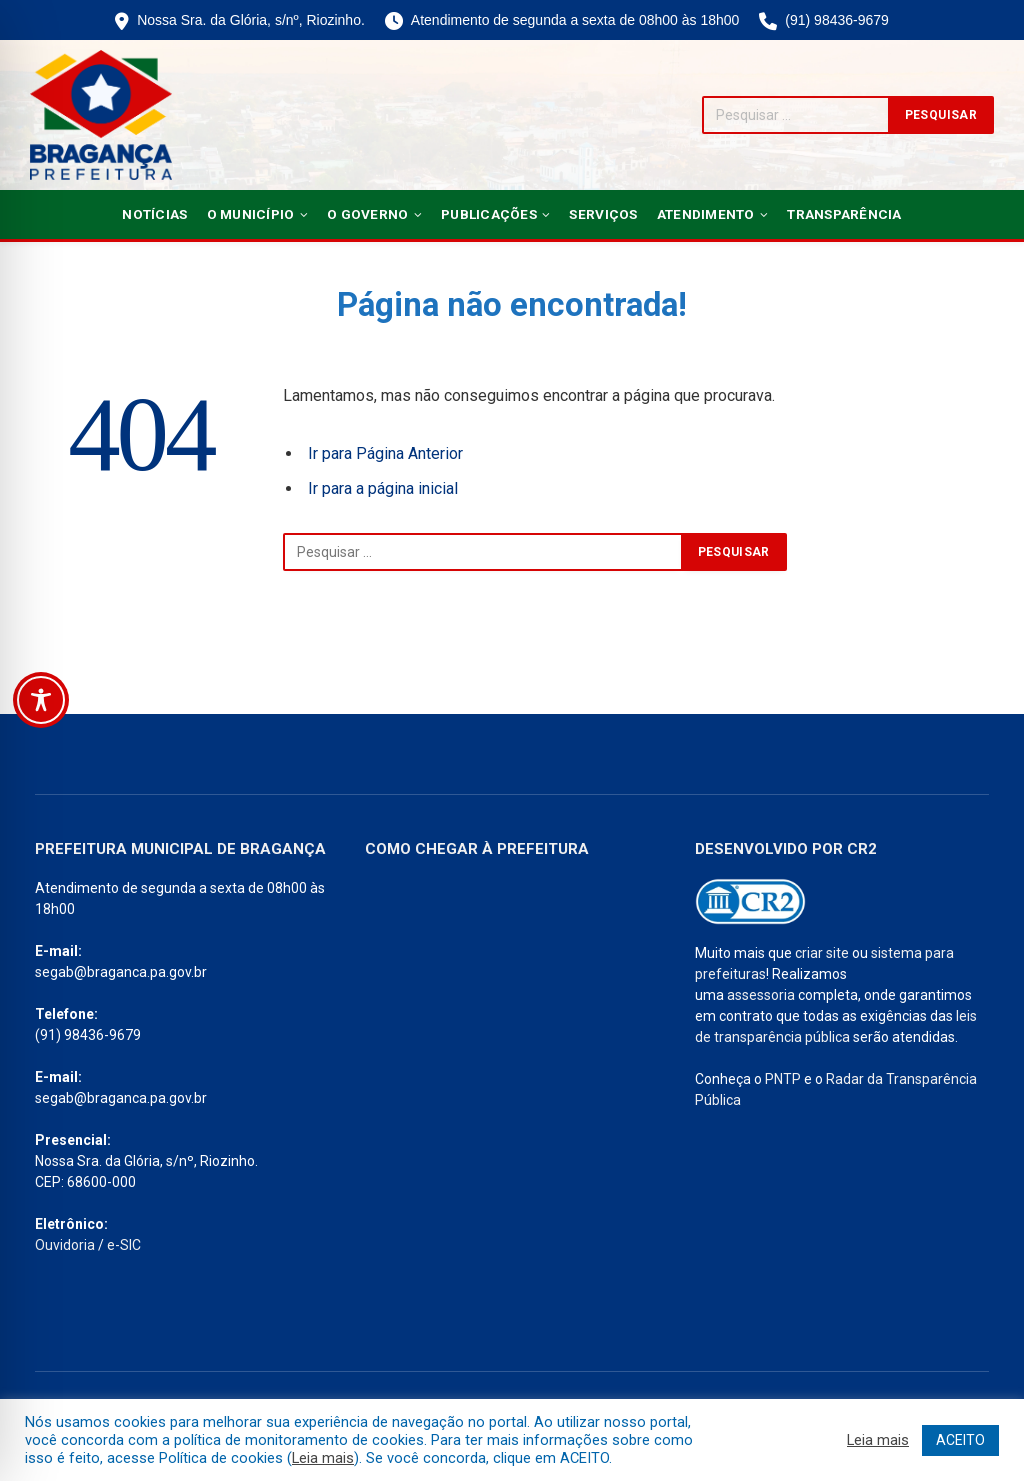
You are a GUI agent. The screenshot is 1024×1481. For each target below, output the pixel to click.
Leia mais (323, 1458)
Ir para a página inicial (383, 488)
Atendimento (706, 214)
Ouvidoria (65, 1245)
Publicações (489, 214)
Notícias (154, 214)
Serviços (603, 214)
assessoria (761, 995)
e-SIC (124, 1245)
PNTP (783, 1079)
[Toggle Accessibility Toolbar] (41, 700)
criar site (822, 953)
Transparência (844, 214)
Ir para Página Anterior (385, 453)
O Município (251, 214)
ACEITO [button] (960, 1440)
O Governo (367, 214)
